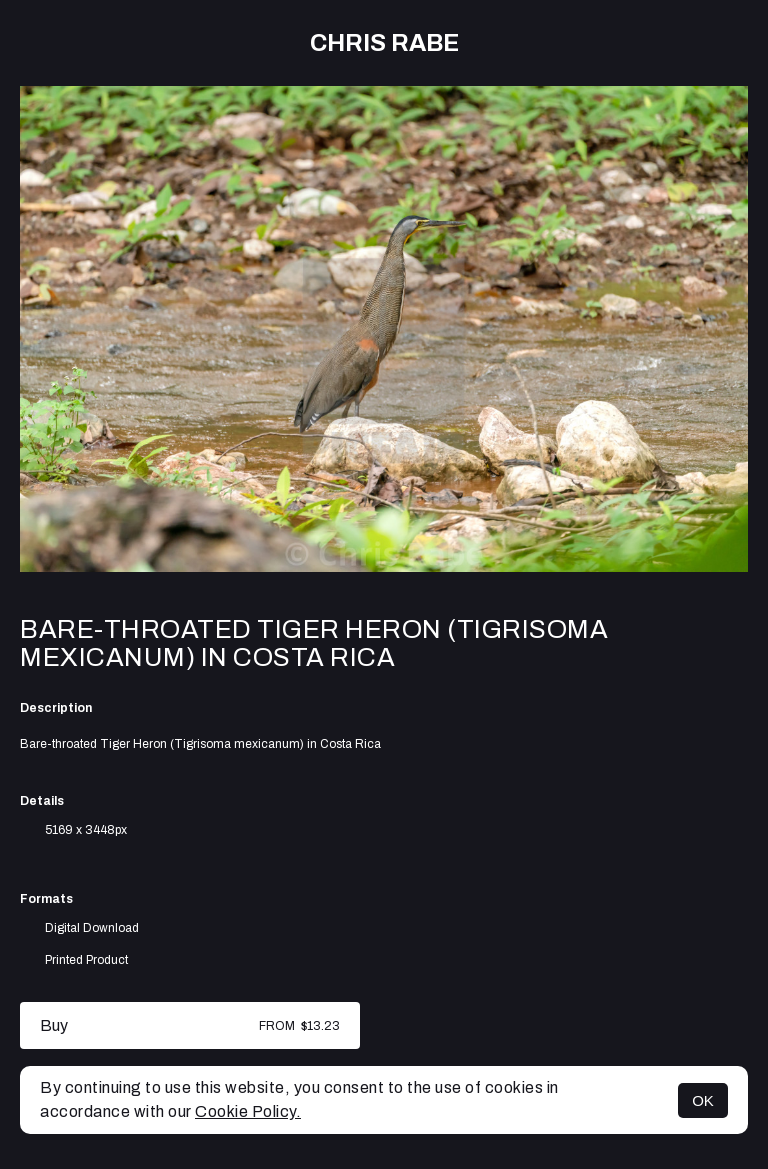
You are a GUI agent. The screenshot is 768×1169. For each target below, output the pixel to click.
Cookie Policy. (248, 1111)
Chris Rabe (384, 43)
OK (703, 1100)
